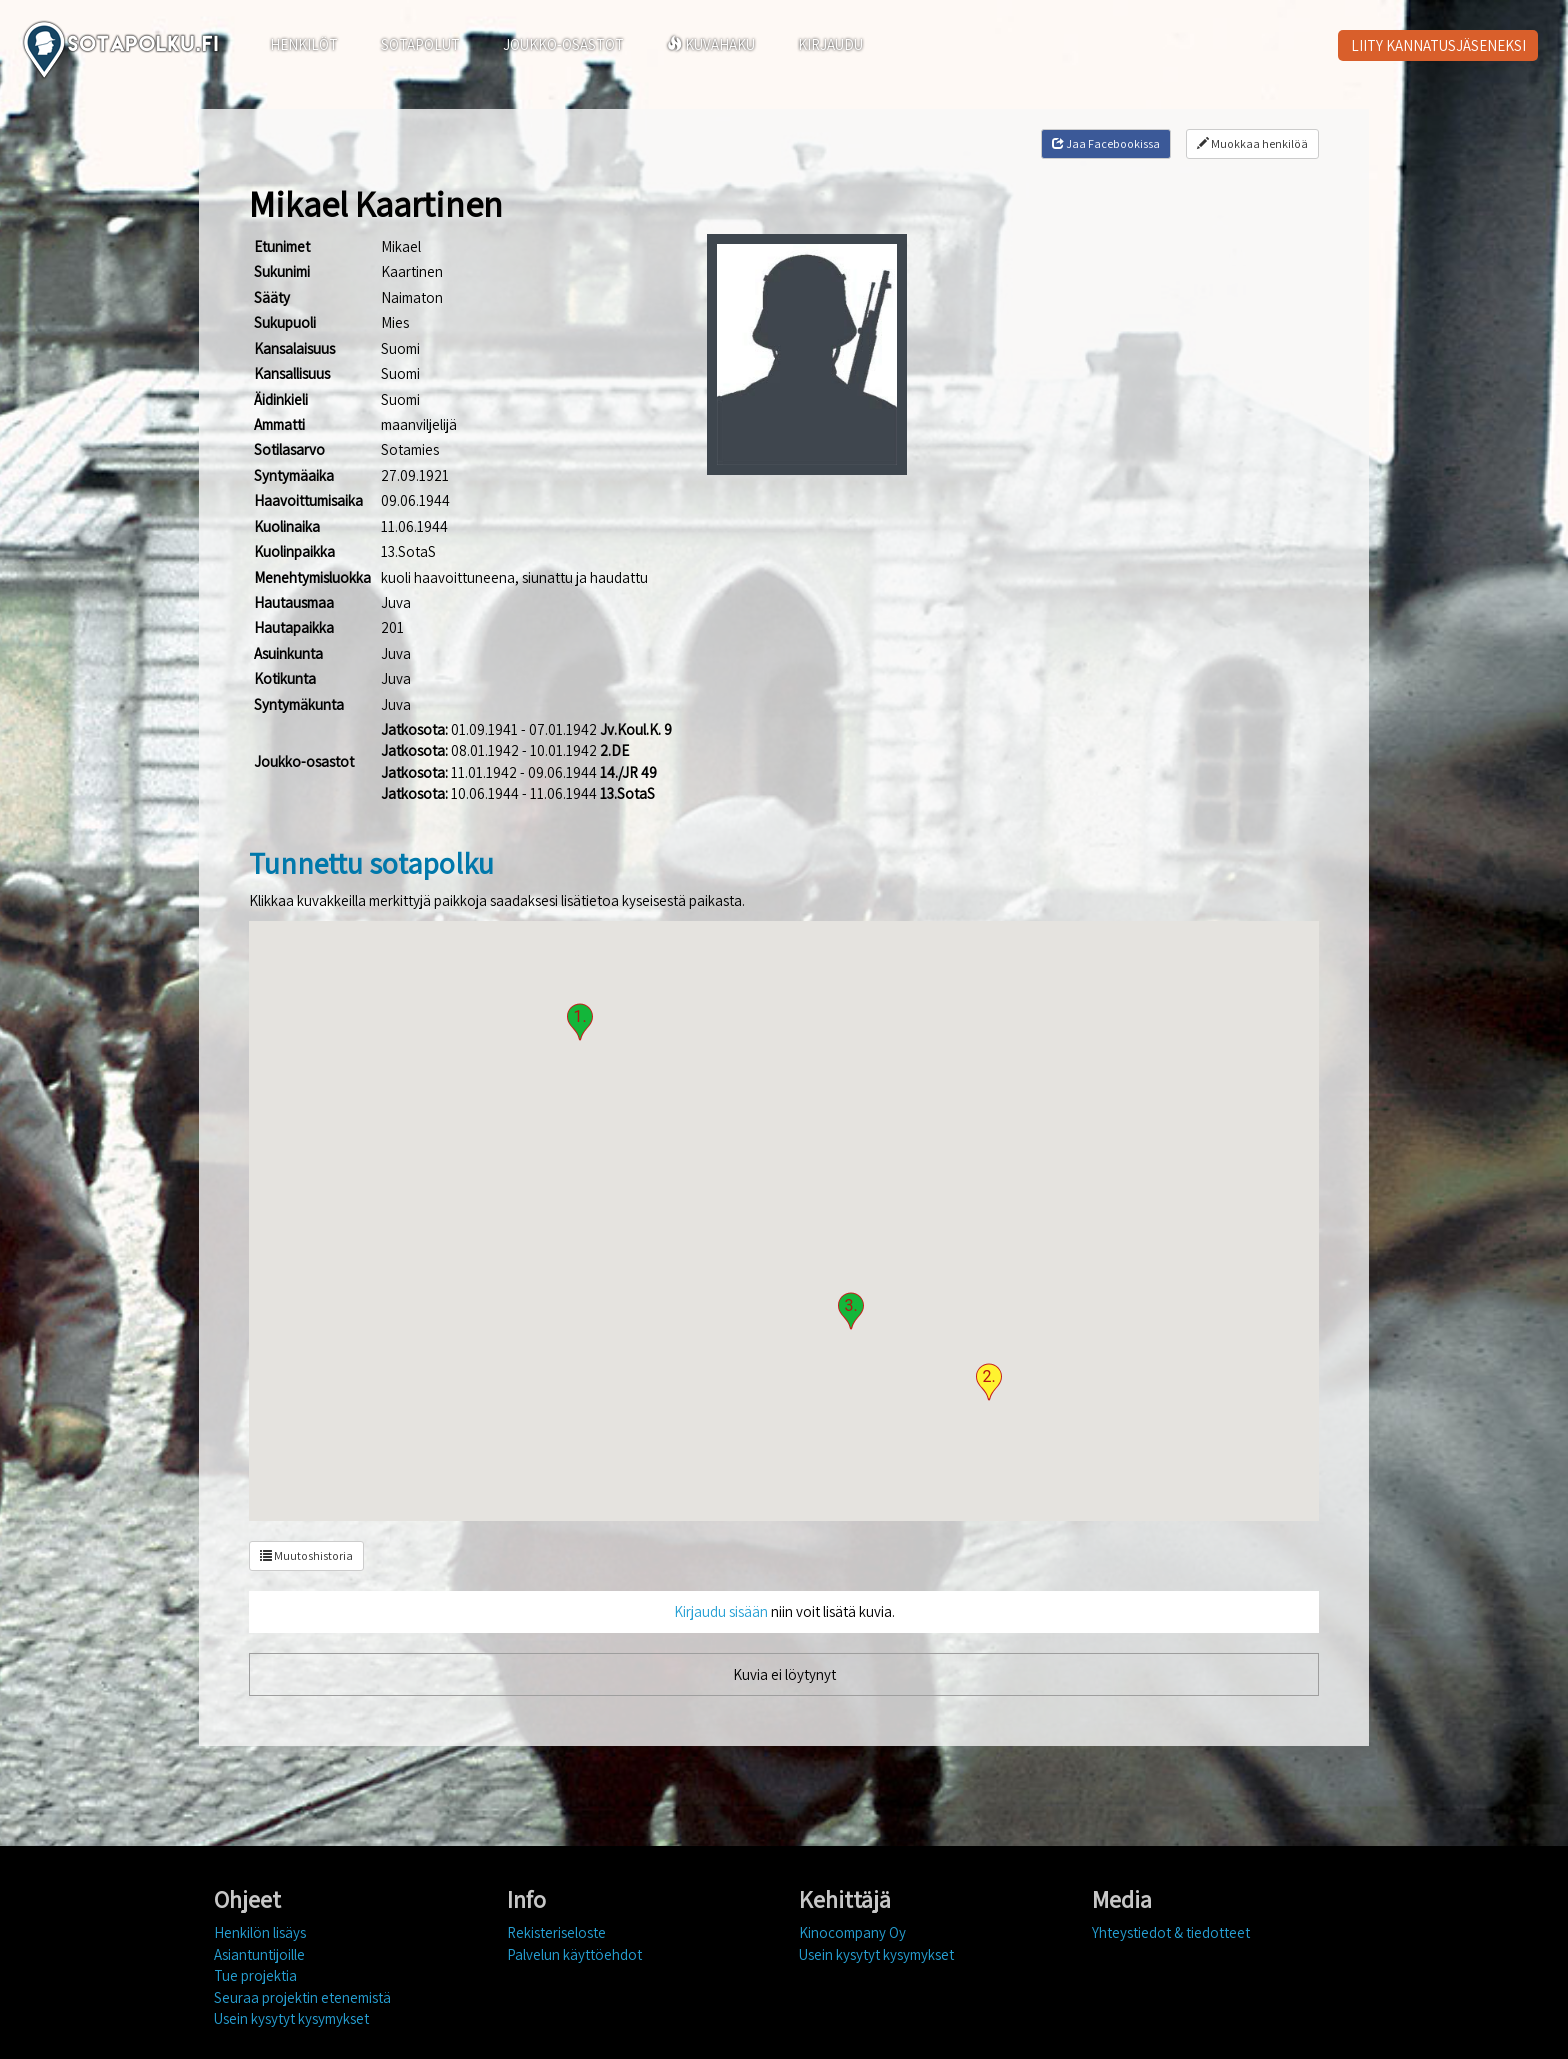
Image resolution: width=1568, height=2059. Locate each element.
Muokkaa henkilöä (1252, 143)
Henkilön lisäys (260, 1932)
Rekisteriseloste (556, 1932)
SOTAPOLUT (420, 44)
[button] (580, 1022)
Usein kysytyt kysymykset (291, 2018)
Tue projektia (255, 1975)
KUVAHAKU (711, 44)
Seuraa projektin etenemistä (302, 1997)
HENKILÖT (304, 44)
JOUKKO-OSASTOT (563, 44)
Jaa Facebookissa (1106, 143)
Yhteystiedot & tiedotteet (1171, 1932)
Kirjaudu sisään (721, 1611)
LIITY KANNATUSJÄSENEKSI (1438, 45)
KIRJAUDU (830, 44)
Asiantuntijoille (259, 1954)
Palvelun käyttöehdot (574, 1954)
